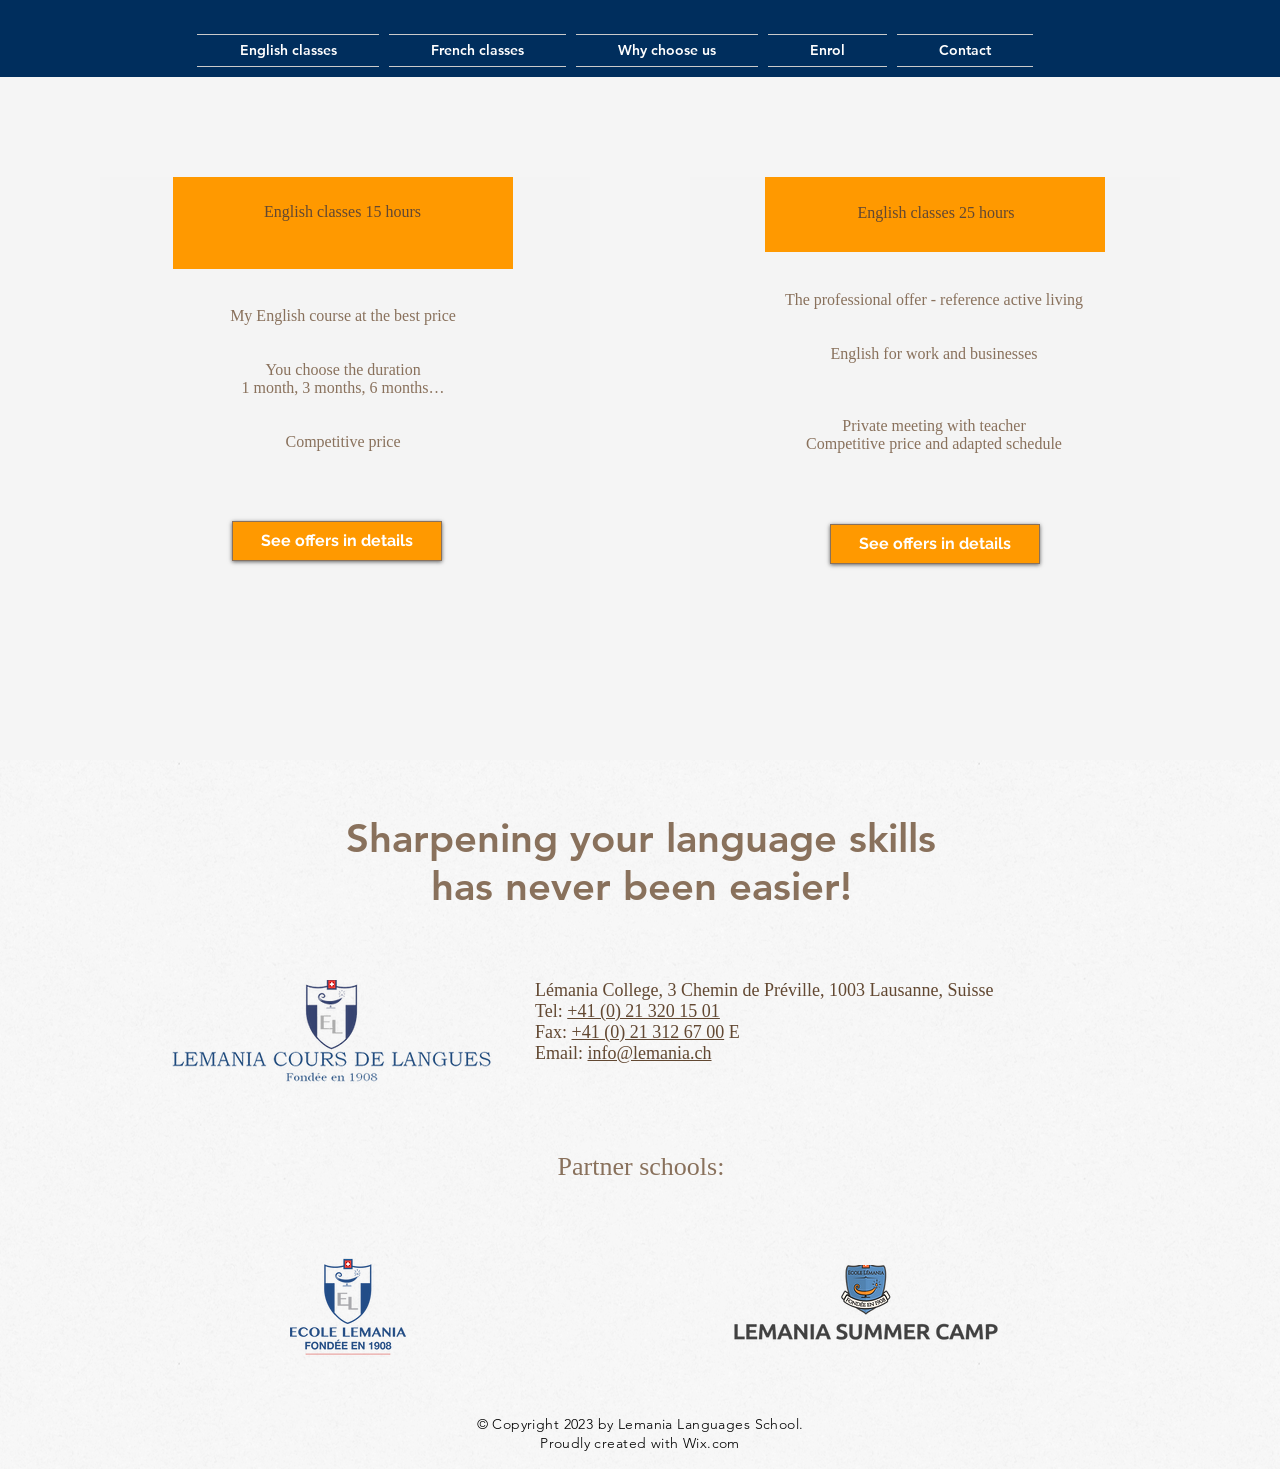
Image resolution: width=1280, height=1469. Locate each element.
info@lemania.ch (650, 1053)
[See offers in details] (337, 541)
